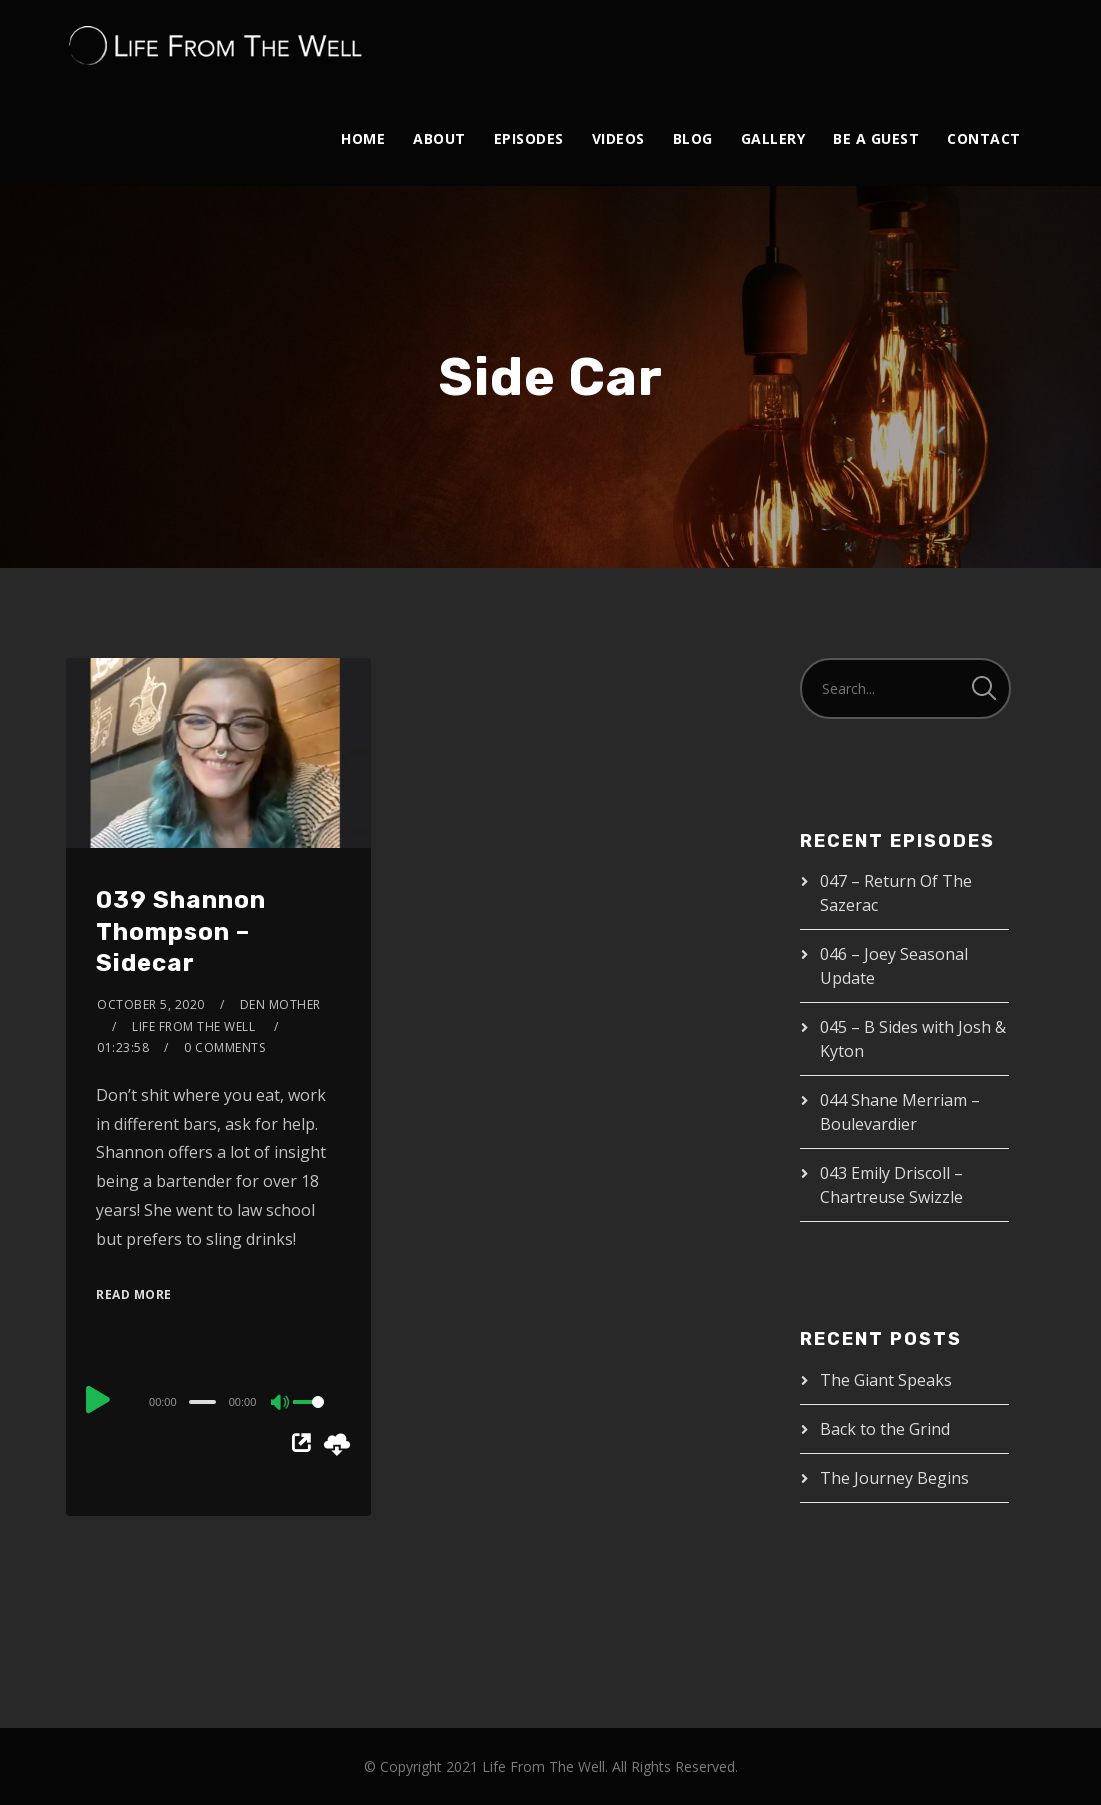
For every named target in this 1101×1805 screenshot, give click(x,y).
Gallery (773, 138)
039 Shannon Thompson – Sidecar (181, 931)
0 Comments (224, 1047)
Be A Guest (876, 138)
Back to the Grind (885, 1429)
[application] (218, 1401)
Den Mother (280, 1004)
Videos (618, 138)
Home (363, 138)
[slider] (202, 1402)
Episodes (529, 138)
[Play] (98, 1399)
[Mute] (281, 1404)
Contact (984, 138)
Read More (134, 1294)
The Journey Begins (894, 1478)
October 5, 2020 (151, 1004)
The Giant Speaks (886, 1380)
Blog (693, 138)
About (439, 138)
